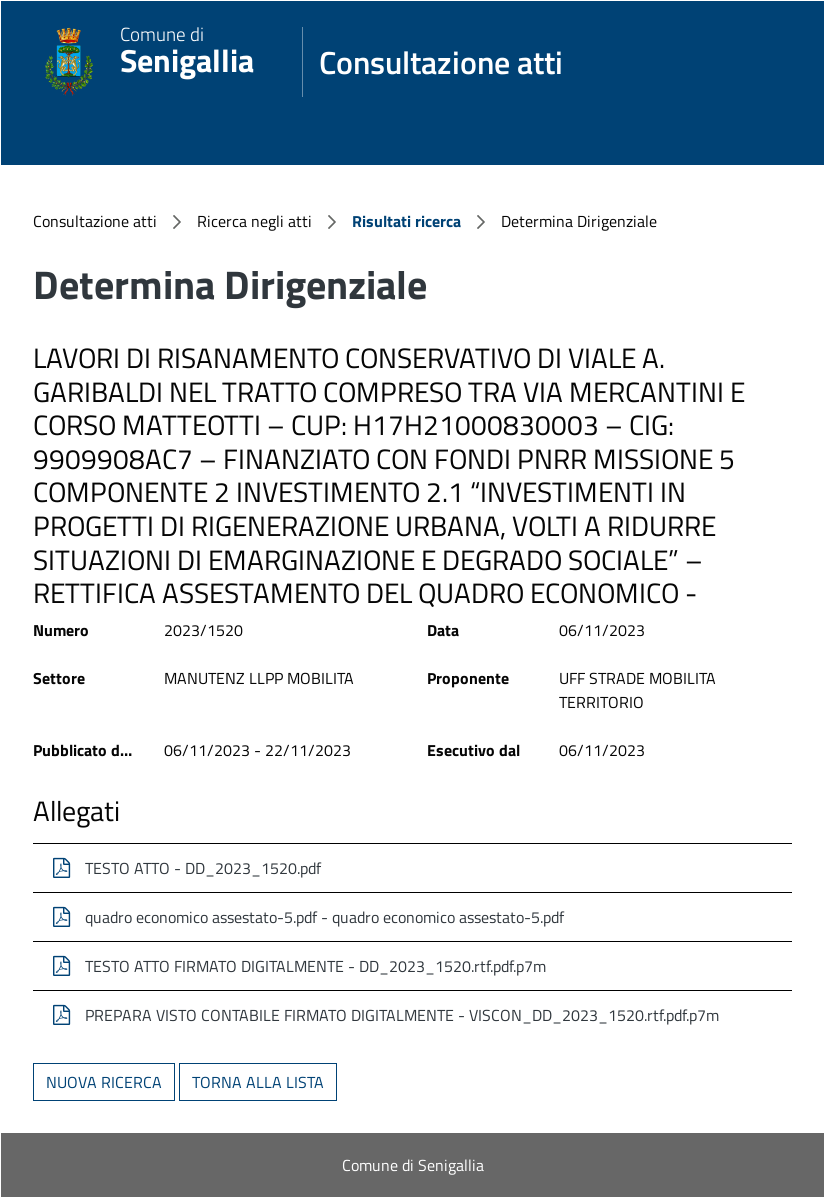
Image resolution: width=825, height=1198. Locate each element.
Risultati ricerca (406, 221)
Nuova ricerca (104, 1082)
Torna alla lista (258, 1082)
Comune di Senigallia (413, 1165)
